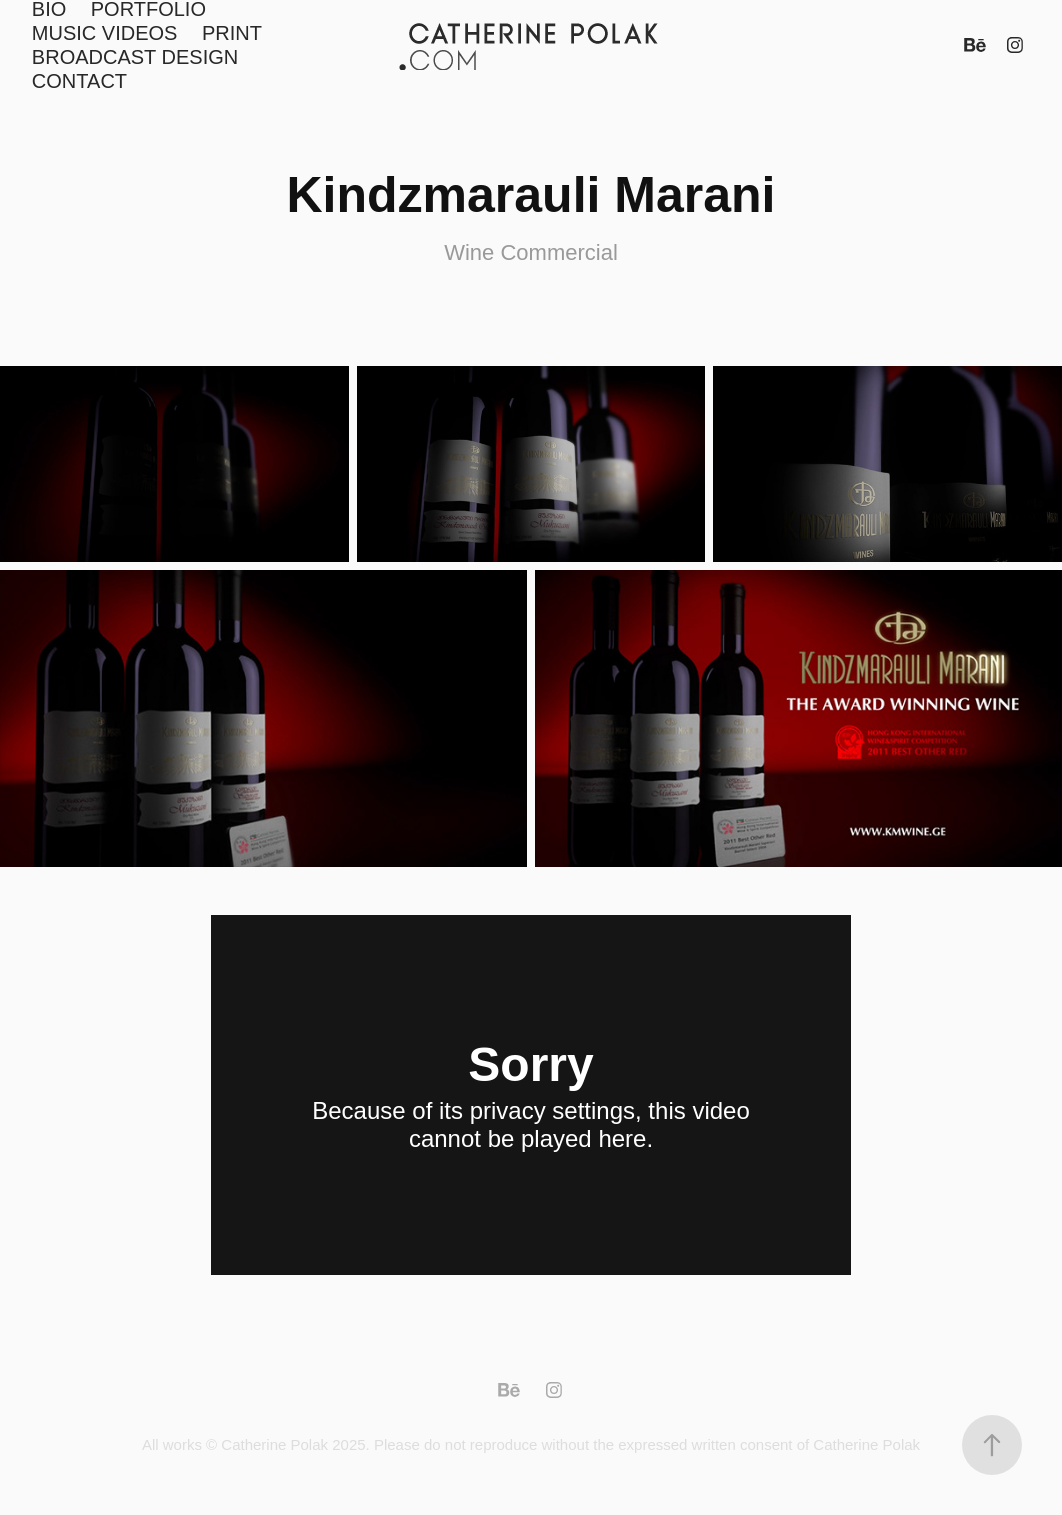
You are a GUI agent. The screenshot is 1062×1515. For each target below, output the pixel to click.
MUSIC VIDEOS (105, 33)
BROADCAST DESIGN (135, 57)
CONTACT (79, 81)
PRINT (232, 33)
